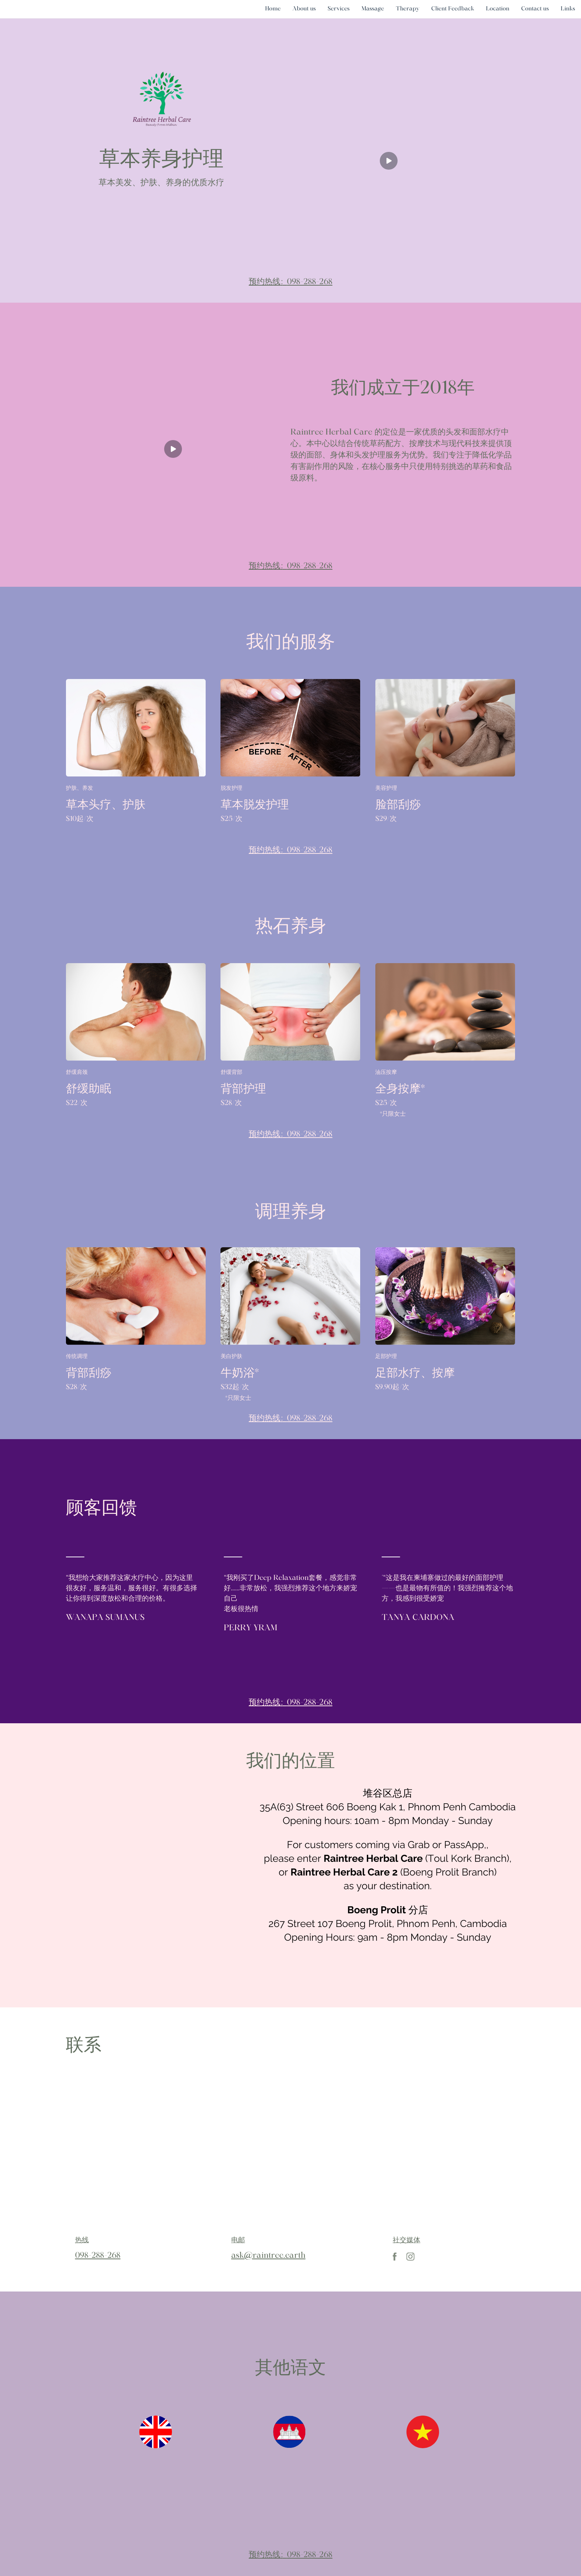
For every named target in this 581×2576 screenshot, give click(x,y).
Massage (372, 9)
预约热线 (264, 282)
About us (304, 9)
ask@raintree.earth (268, 2256)
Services (338, 9)
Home (272, 9)
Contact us (535, 9)
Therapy (407, 9)
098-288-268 (309, 282)
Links (568, 9)
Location (497, 9)
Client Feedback (452, 9)
